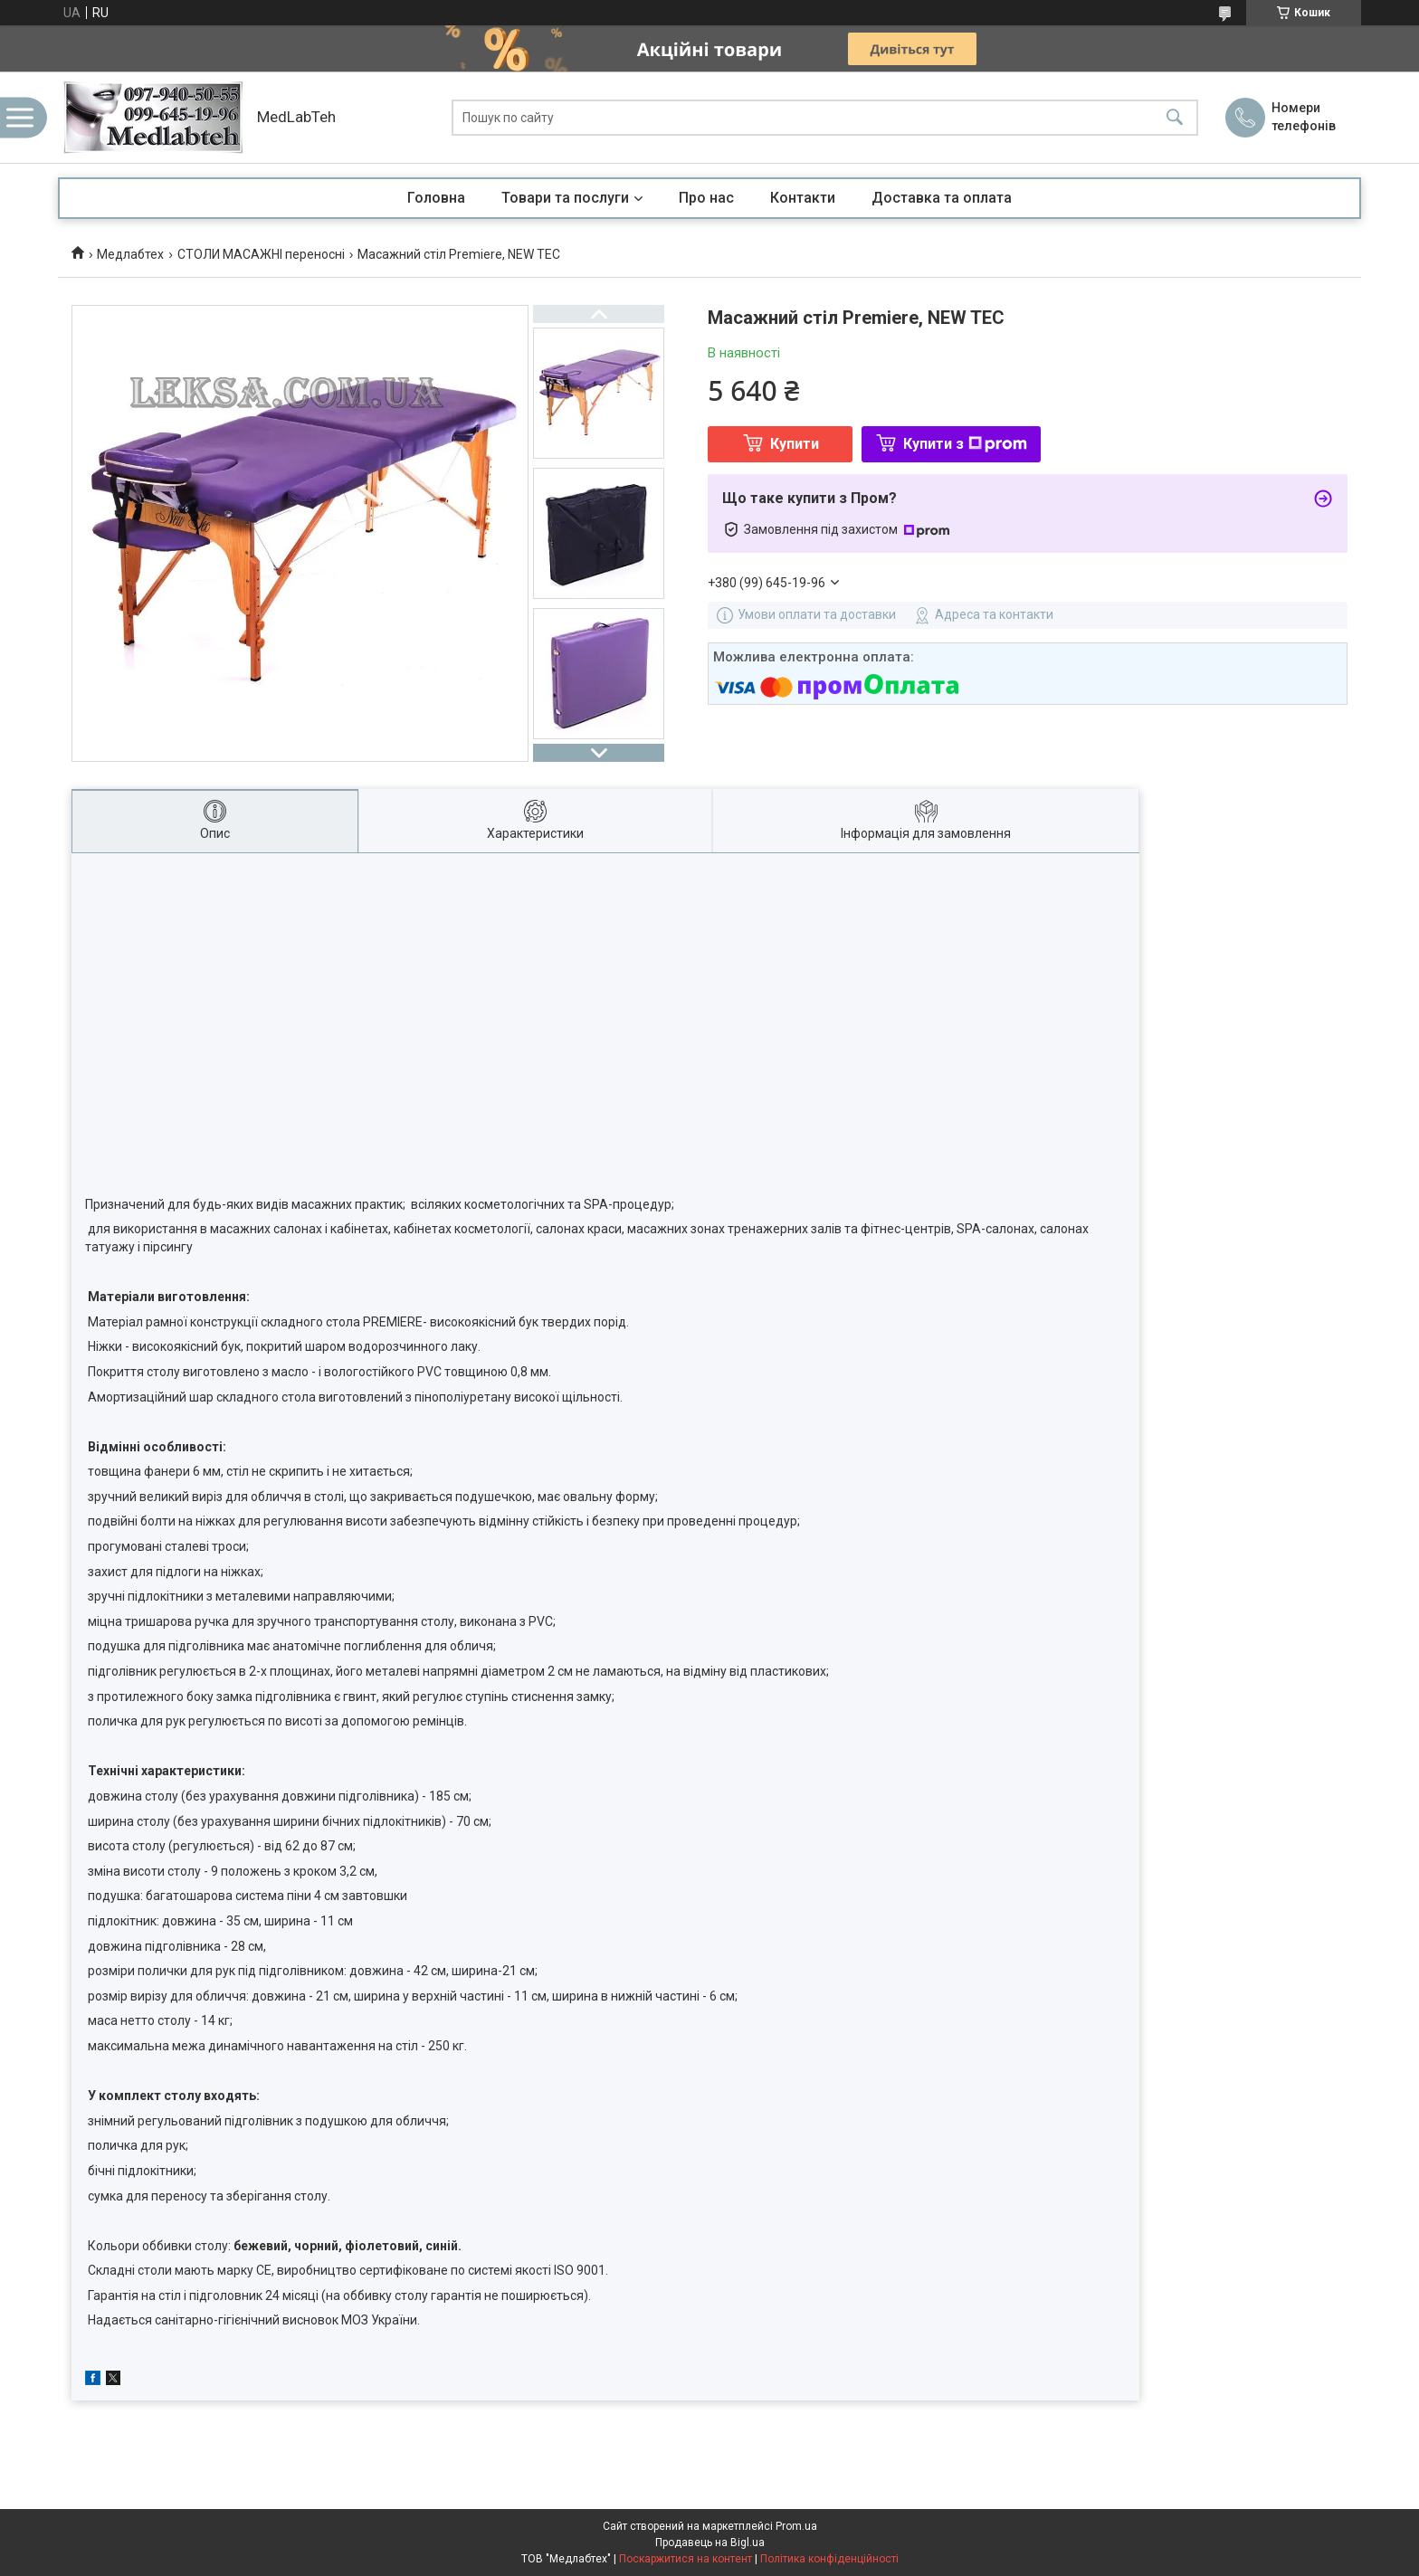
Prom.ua (796, 2526)
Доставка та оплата (941, 197)
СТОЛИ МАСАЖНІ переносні (261, 254)
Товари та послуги (565, 197)
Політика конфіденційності (829, 2558)
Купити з (965, 443)
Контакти (802, 197)
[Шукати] (1174, 117)
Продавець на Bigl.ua (710, 2542)
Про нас (706, 197)
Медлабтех (130, 254)
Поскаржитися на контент (685, 2558)
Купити (794, 443)
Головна (436, 197)
